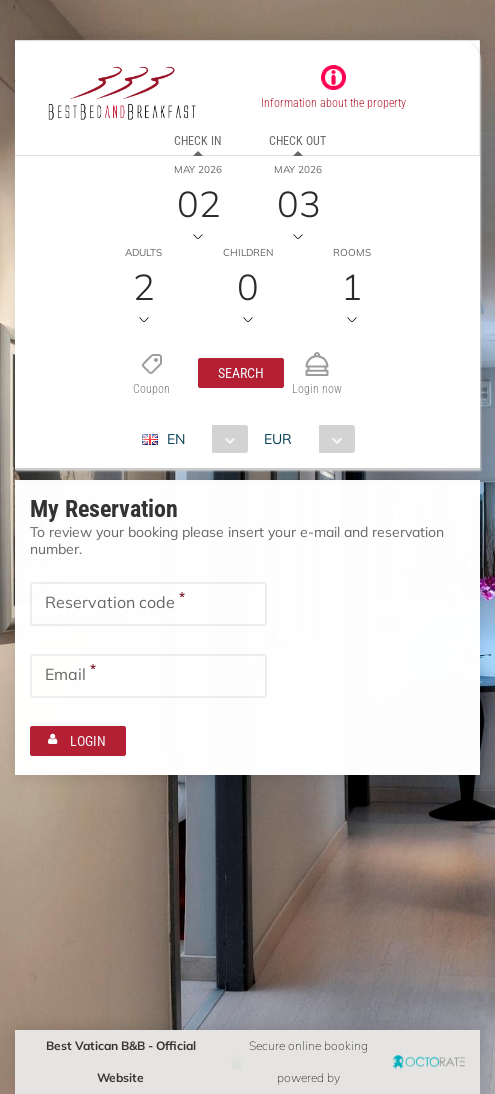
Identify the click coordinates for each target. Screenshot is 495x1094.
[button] (241, 373)
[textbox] (148, 604)
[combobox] (202, 439)
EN (176, 439)
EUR (278, 439)
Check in (197, 141)
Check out (297, 141)
